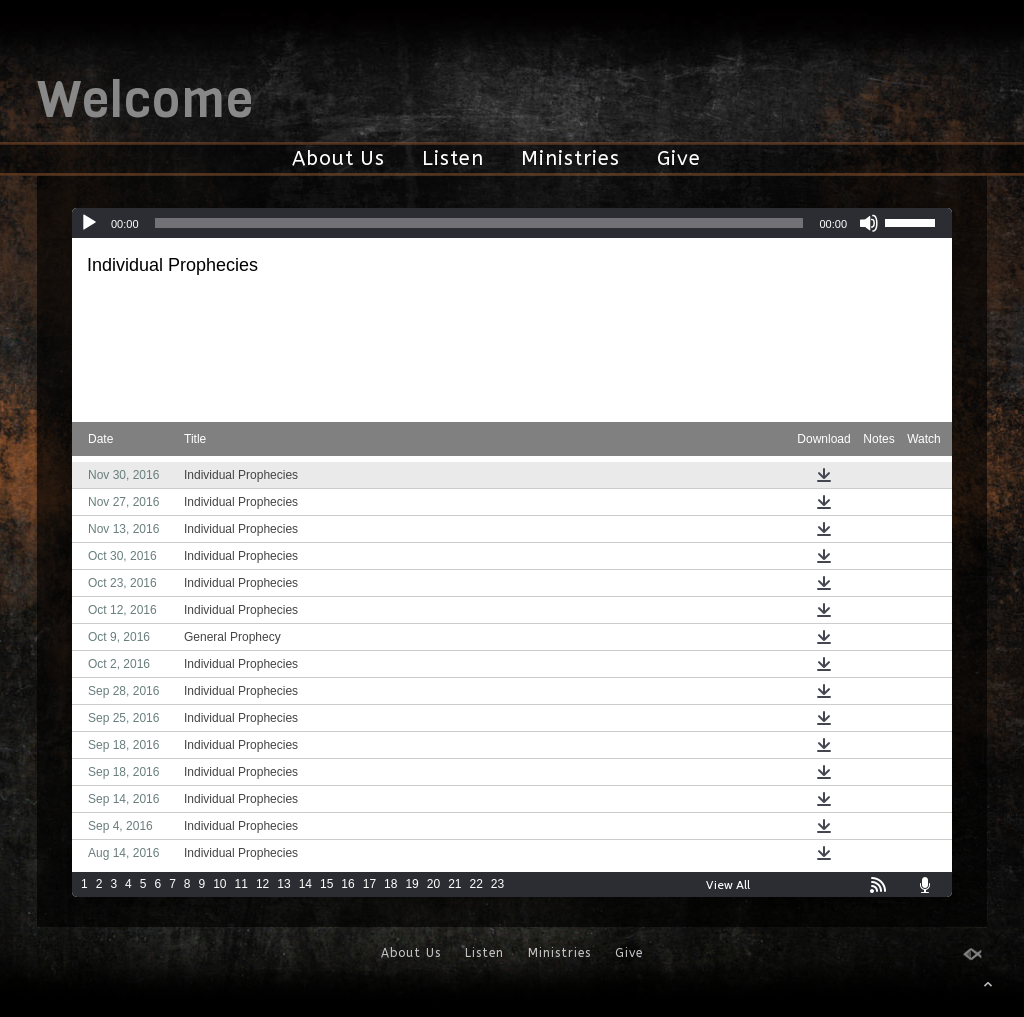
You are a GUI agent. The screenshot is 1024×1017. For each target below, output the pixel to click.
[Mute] (869, 223)
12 (262, 884)
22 (476, 884)
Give (679, 158)
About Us (338, 158)
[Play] (89, 223)
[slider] (479, 223)
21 (454, 884)
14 (305, 884)
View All (728, 884)
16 (347, 884)
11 (241, 884)
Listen (453, 158)
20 (433, 884)
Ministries (570, 158)
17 (369, 884)
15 (326, 884)
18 (390, 884)
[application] (512, 223)
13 (283, 884)
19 (411, 884)
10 (219, 884)
